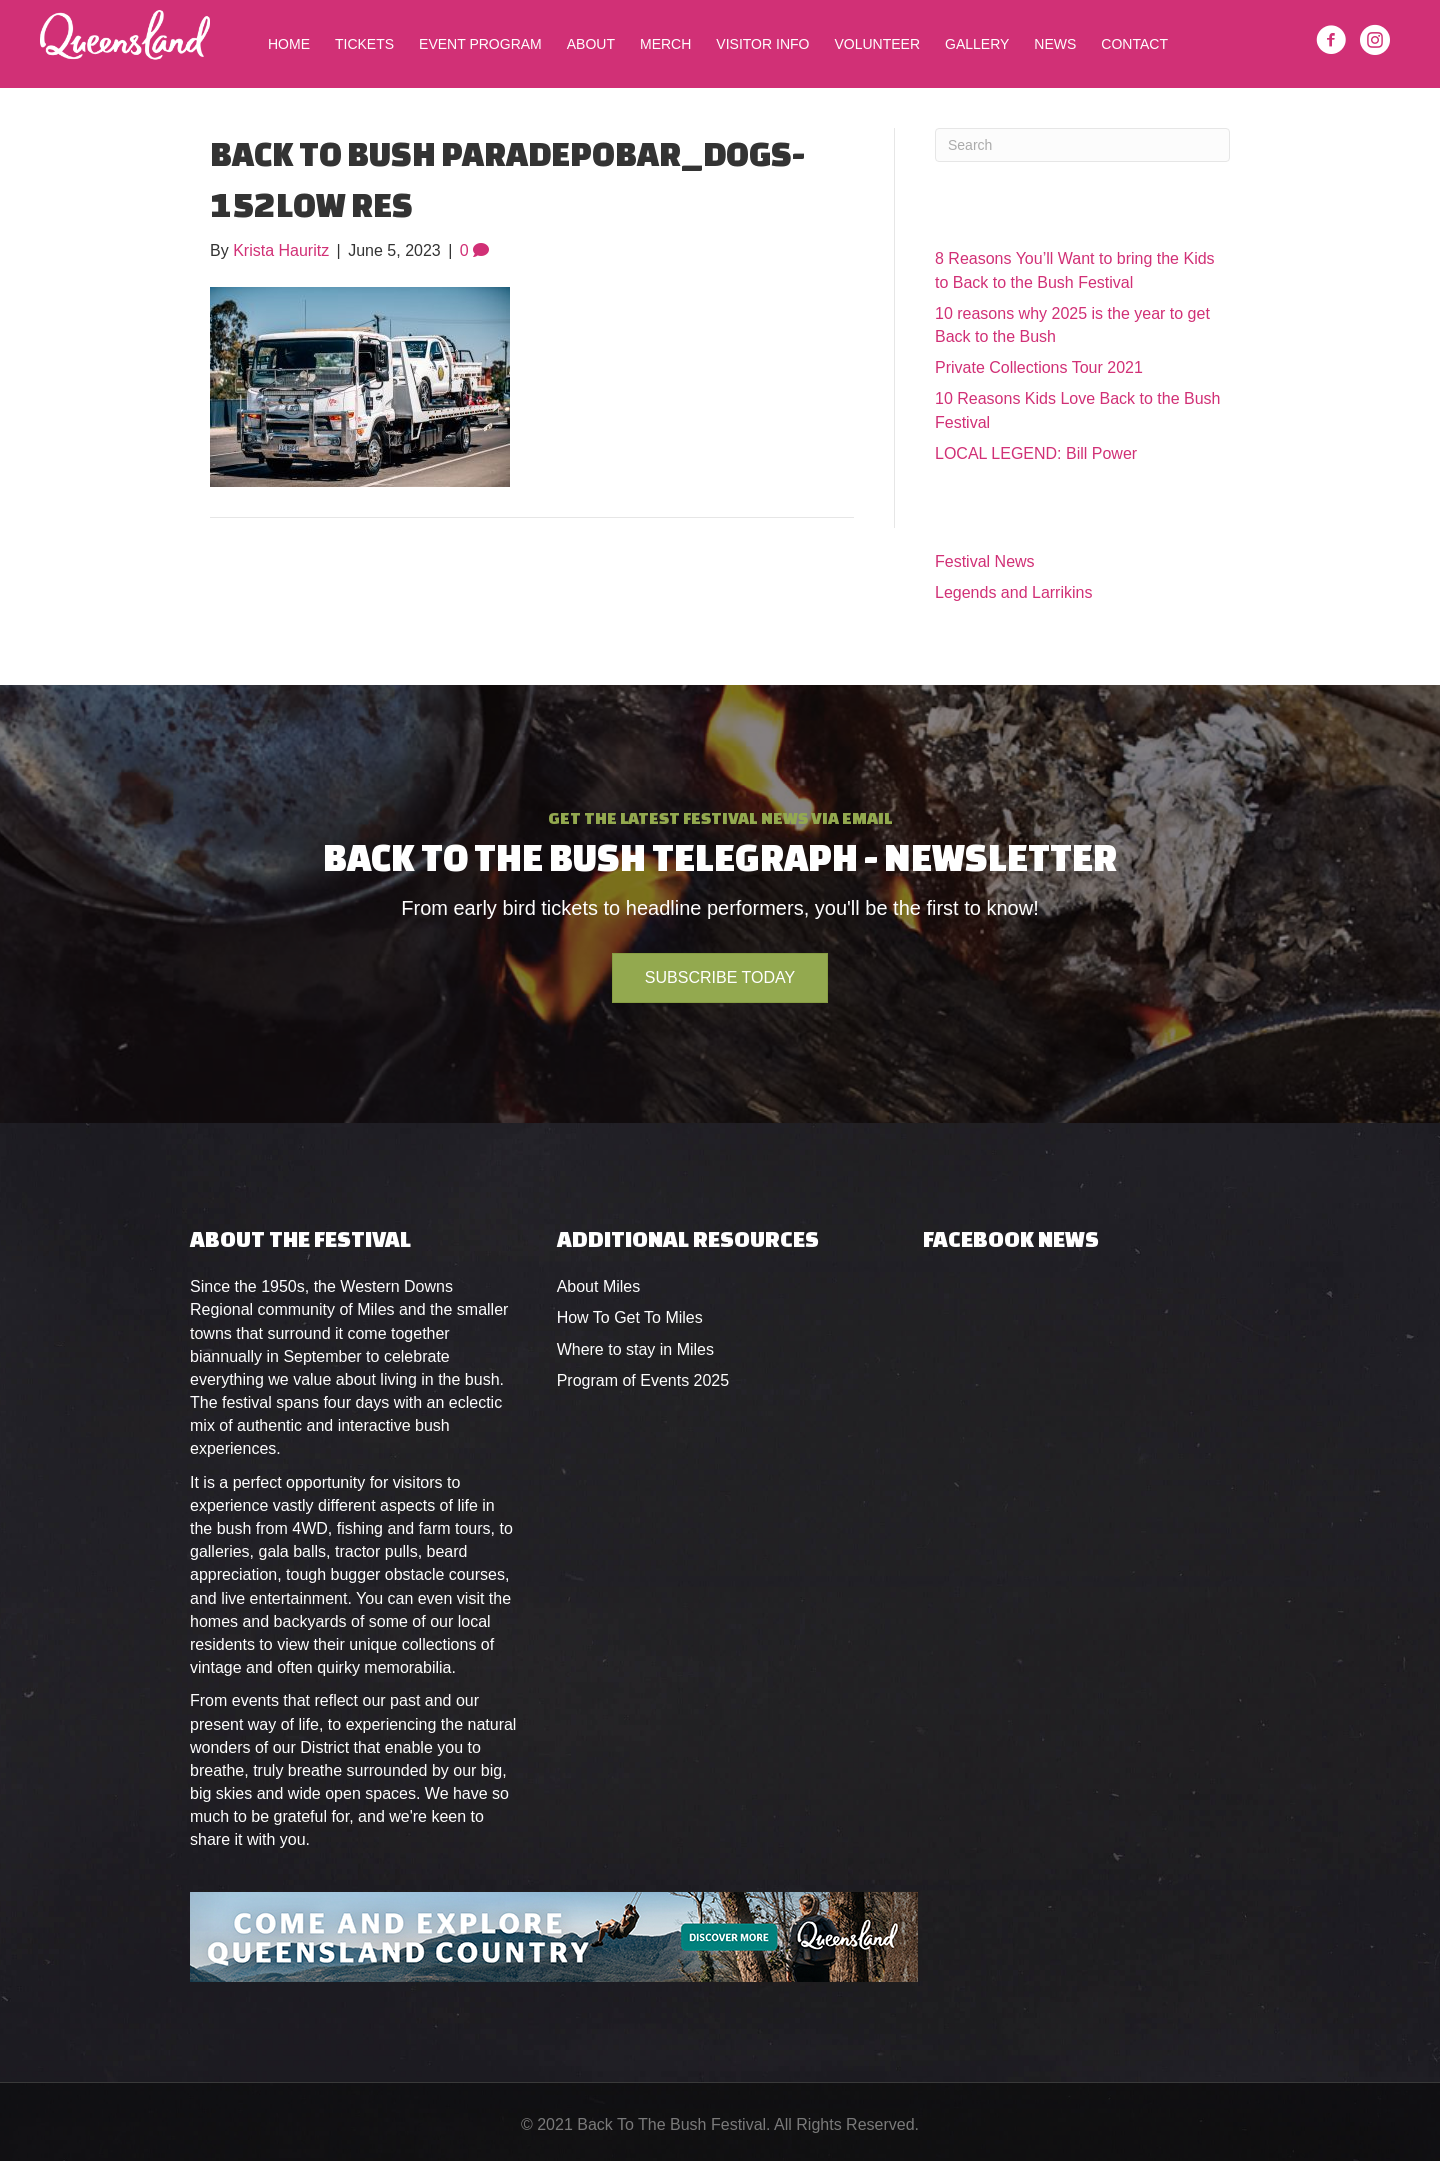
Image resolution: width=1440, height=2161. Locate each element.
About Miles (599, 1286)
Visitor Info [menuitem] (762, 44)
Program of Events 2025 (643, 1380)
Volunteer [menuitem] (877, 44)
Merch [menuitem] (665, 44)
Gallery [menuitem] (977, 44)
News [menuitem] (1055, 44)
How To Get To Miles (630, 1317)
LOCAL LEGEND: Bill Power (1036, 453)
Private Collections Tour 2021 (1039, 367)
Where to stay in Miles (635, 1349)
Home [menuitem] (289, 44)
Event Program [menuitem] (480, 44)
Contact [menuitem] (1134, 44)
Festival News (985, 561)
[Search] (1082, 145)
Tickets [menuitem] (364, 44)
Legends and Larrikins (1013, 592)
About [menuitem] (591, 44)
